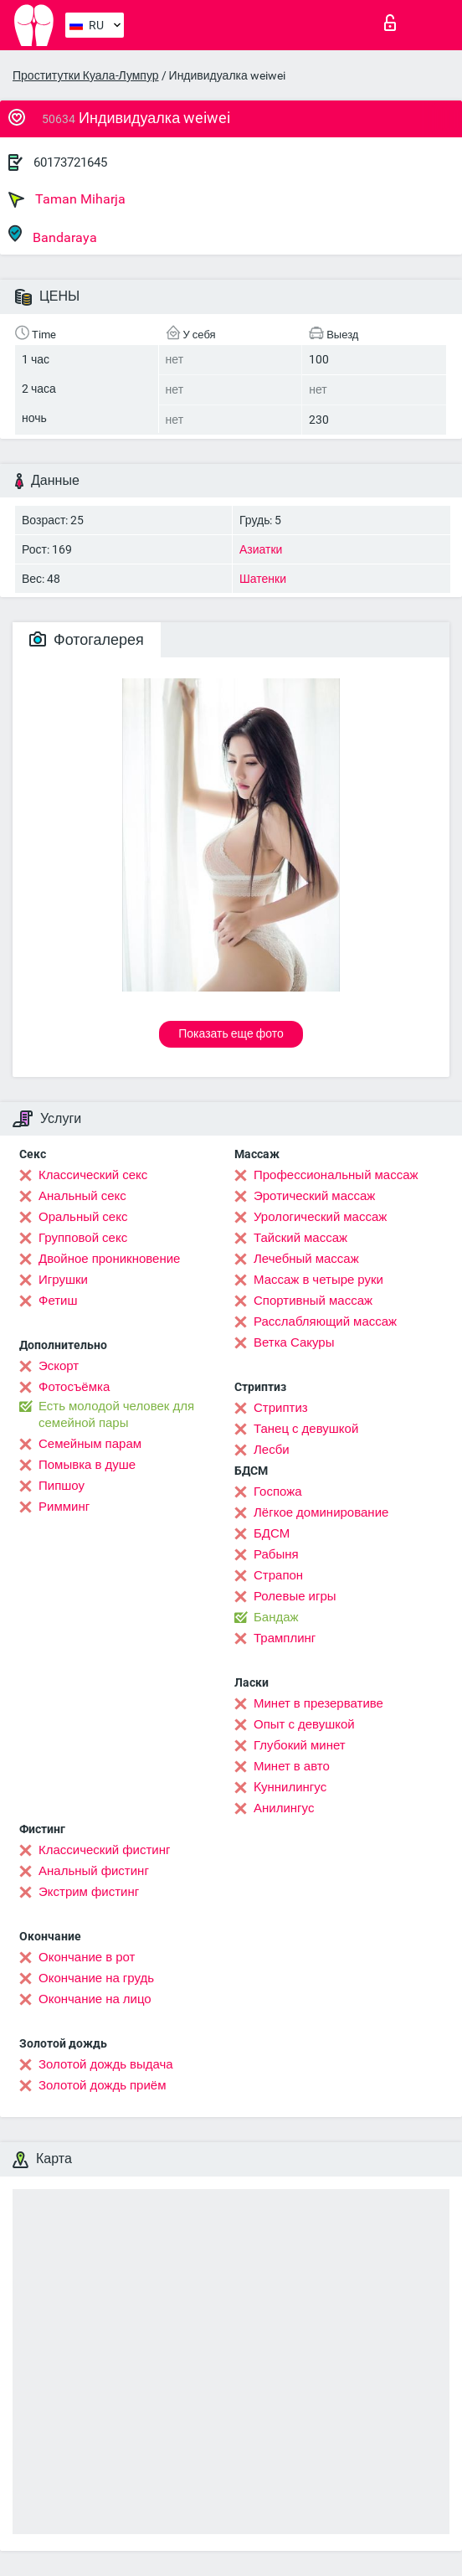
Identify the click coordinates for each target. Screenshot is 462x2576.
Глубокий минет (300, 1745)
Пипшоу (61, 1485)
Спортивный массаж (313, 1300)
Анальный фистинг (93, 1870)
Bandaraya (52, 234)
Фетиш (58, 1300)
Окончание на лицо (94, 1999)
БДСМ (272, 1533)
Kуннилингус (290, 1787)
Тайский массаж (300, 1237)
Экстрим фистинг (88, 1891)
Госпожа (278, 1491)
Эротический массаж (314, 1195)
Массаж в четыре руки (318, 1279)
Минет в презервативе (318, 1703)
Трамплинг (285, 1638)
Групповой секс (82, 1237)
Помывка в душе (87, 1464)
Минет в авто (292, 1766)
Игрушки (63, 1279)
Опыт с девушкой (304, 1724)
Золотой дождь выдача (105, 2064)
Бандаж (276, 1617)
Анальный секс (82, 1195)
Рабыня (276, 1554)
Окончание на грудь (96, 1978)
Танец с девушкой (306, 1428)
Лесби (272, 1449)
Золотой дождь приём (102, 2085)
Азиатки (260, 549)
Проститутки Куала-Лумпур (86, 75)
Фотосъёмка (74, 1386)
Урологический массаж (320, 1216)
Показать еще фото (231, 1033)
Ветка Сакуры (294, 1342)
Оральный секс (82, 1216)
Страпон (278, 1575)
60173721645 (70, 162)
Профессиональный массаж (336, 1174)
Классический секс (92, 1174)
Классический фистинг (104, 1849)
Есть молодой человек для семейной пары (116, 1414)
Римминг (64, 1506)
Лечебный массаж (306, 1258)
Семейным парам (89, 1443)
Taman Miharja (67, 199)
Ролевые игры (295, 1596)
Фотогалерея (86, 639)
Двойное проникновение (109, 1258)
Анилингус (284, 1808)
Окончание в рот (86, 1957)
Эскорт (58, 1365)
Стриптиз (281, 1407)
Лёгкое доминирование (321, 1512)
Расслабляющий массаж (325, 1321)
